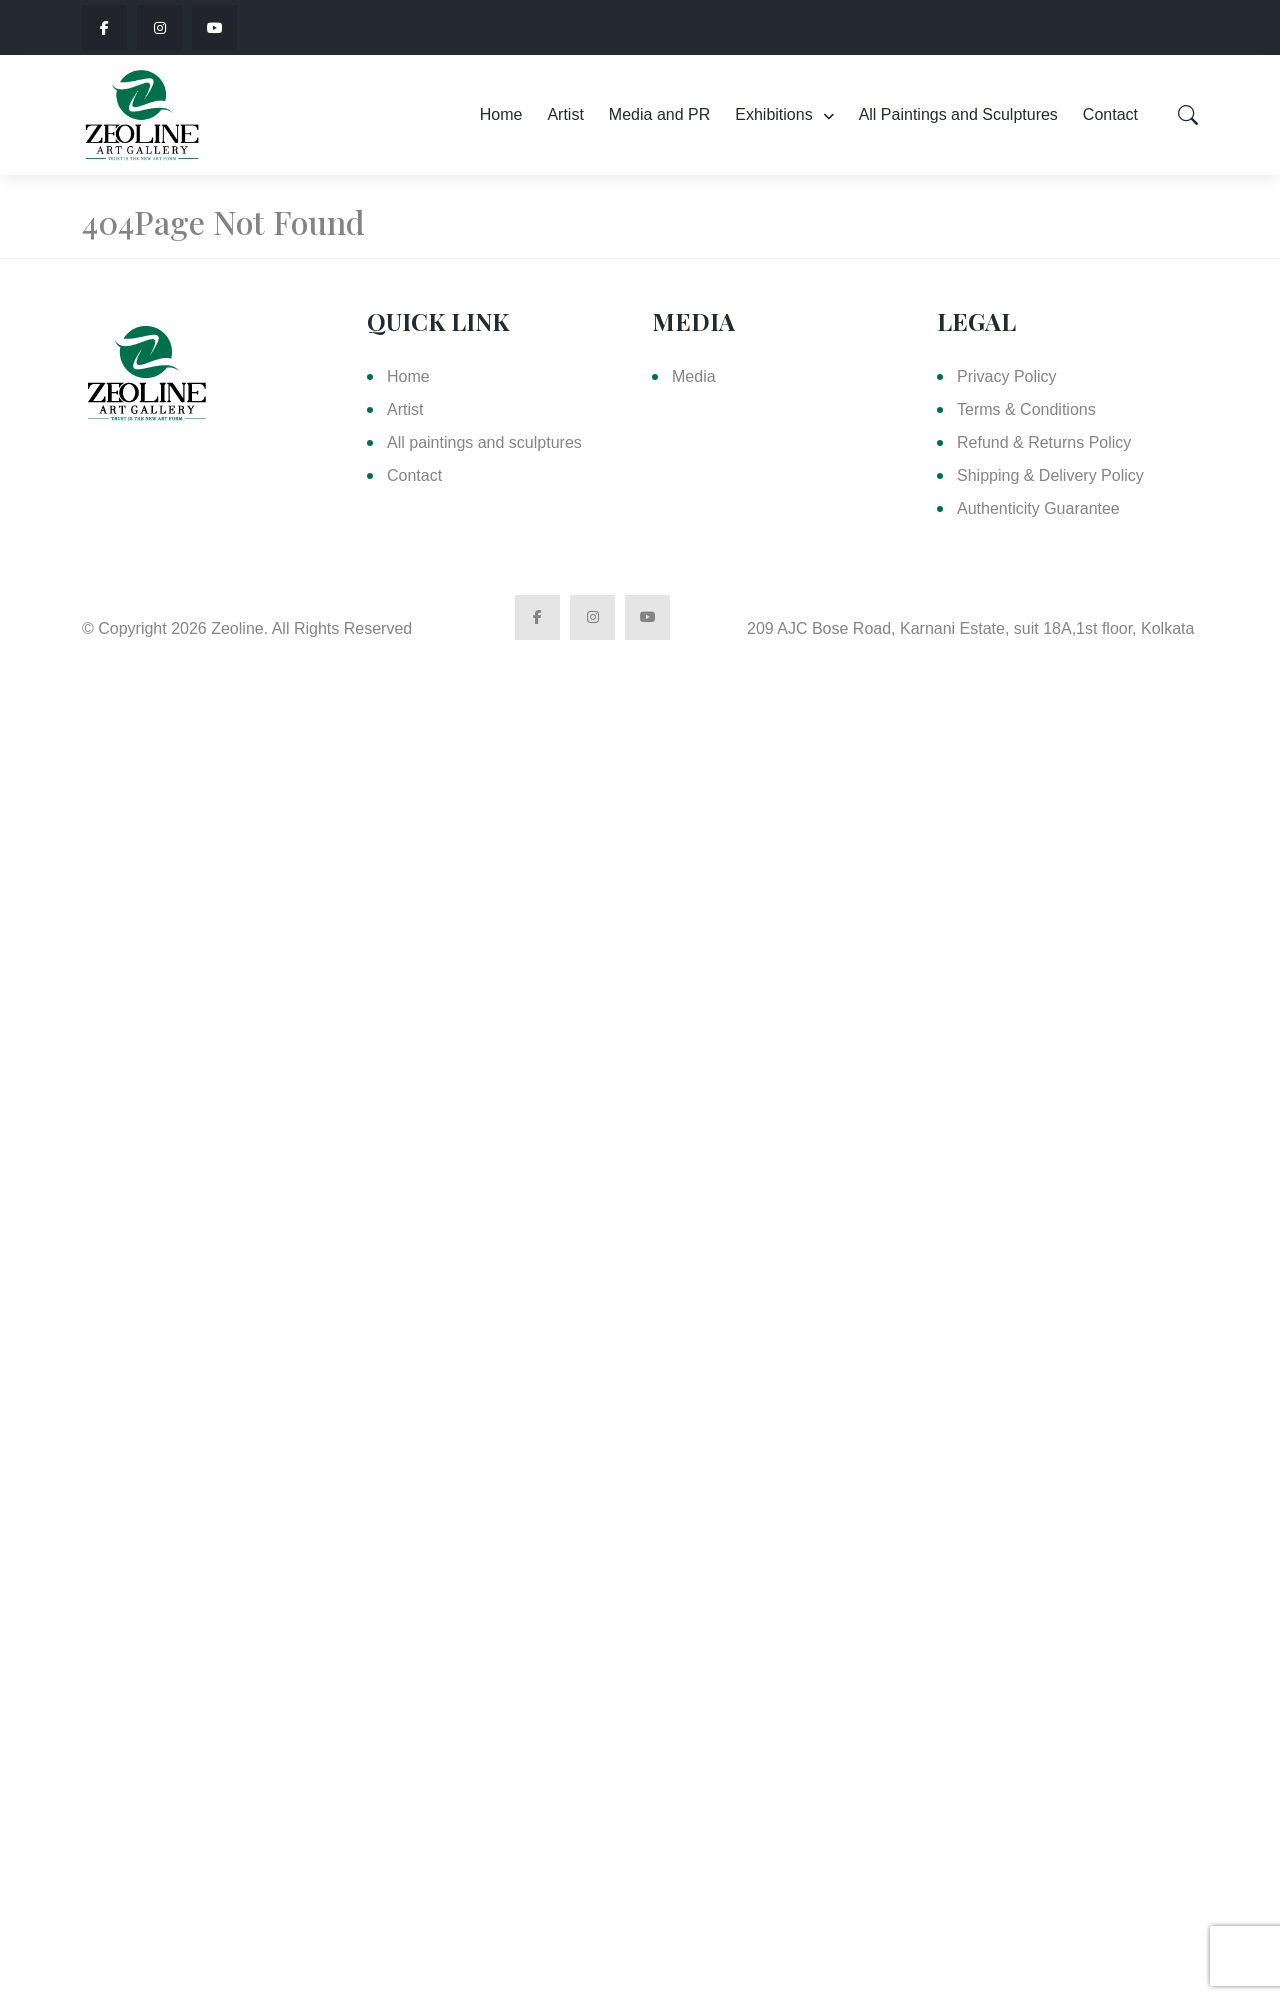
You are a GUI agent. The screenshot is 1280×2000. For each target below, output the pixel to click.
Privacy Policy (1007, 376)
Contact (1110, 114)
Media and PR (659, 114)
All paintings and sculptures (484, 442)
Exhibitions (773, 114)
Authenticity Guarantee (1038, 508)
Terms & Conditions (1026, 409)
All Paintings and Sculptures (958, 114)
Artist (565, 114)
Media (694, 376)
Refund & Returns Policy (1044, 442)
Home (501, 114)
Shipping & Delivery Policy (1050, 475)
